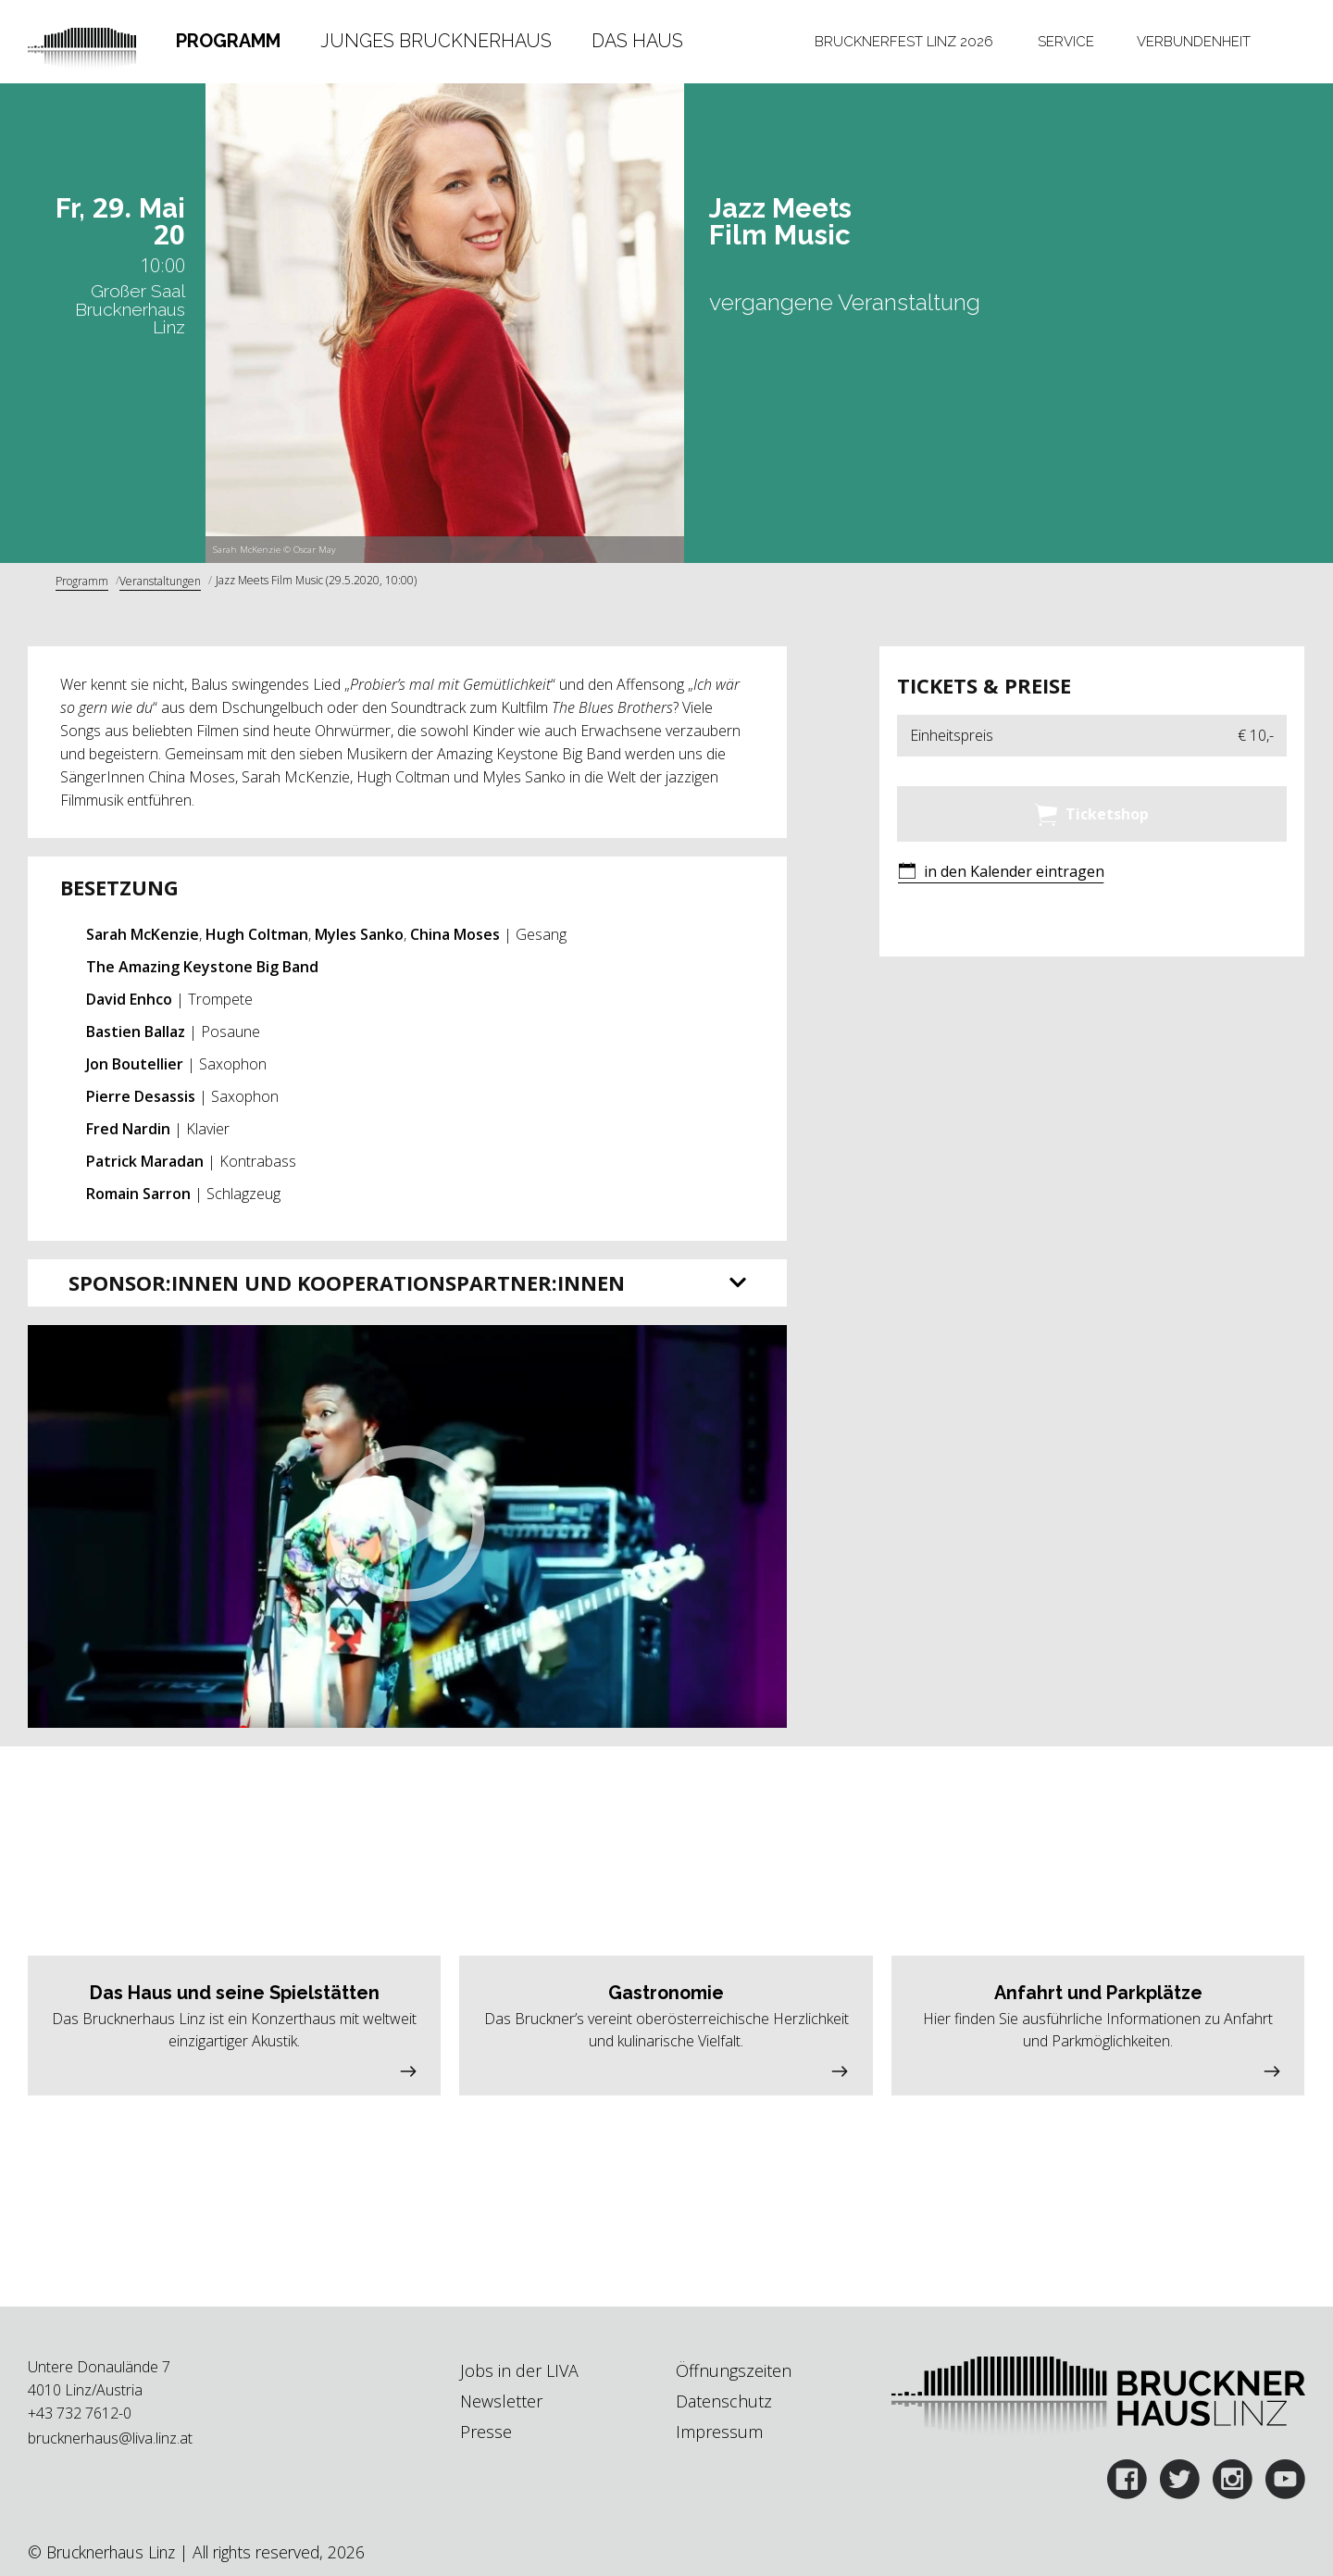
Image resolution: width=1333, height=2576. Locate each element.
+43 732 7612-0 (79, 2413)
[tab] (228, 41)
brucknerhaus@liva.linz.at (110, 2438)
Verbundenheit (1194, 41)
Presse (486, 2431)
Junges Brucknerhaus (436, 41)
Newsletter (501, 2401)
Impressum (719, 2431)
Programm (228, 41)
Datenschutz (724, 2401)
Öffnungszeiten (733, 2370)
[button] (407, 1526)
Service (1066, 41)
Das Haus (637, 41)
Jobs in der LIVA (519, 2370)
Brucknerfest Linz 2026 (904, 41)
